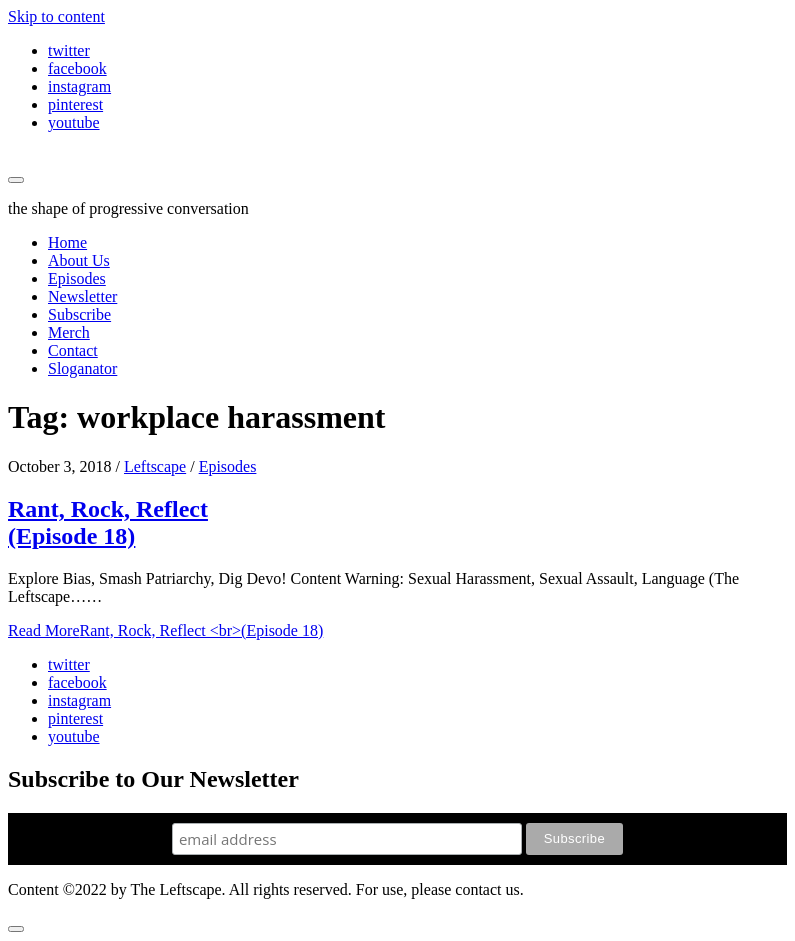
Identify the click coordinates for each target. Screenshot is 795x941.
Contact (73, 350)
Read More (165, 630)
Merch (69, 332)
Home (67, 242)
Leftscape (155, 466)
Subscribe (79, 314)
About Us (79, 260)
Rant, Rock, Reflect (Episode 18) (108, 522)
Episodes (77, 278)
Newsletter (82, 296)
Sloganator (82, 368)
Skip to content (56, 16)
